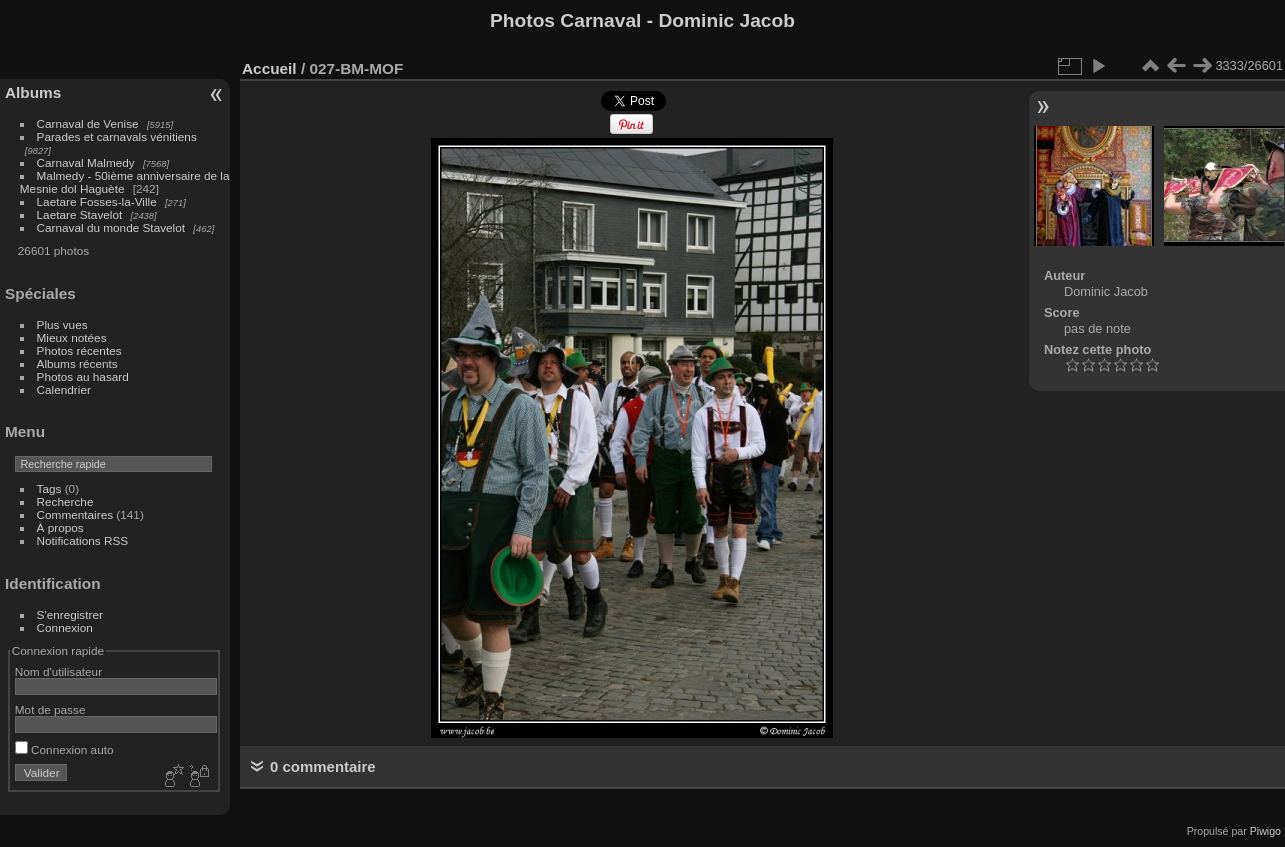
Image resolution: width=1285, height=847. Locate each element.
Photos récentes (79, 350)
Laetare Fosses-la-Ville (97, 201)
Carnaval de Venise (88, 123)
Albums (33, 92)
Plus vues (62, 324)
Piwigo (1265, 831)
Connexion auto (64, 749)
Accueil (269, 68)
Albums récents (77, 363)
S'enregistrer (70, 614)
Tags (49, 488)
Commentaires (75, 514)
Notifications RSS (83, 540)
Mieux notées (72, 337)
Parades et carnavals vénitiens (117, 136)
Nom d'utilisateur (58, 671)
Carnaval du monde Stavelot (111, 227)
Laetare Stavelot (80, 214)
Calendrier (64, 389)
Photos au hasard (83, 376)
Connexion (65, 627)
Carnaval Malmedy (86, 162)
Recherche (65, 501)
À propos (60, 527)
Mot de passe (50, 709)
